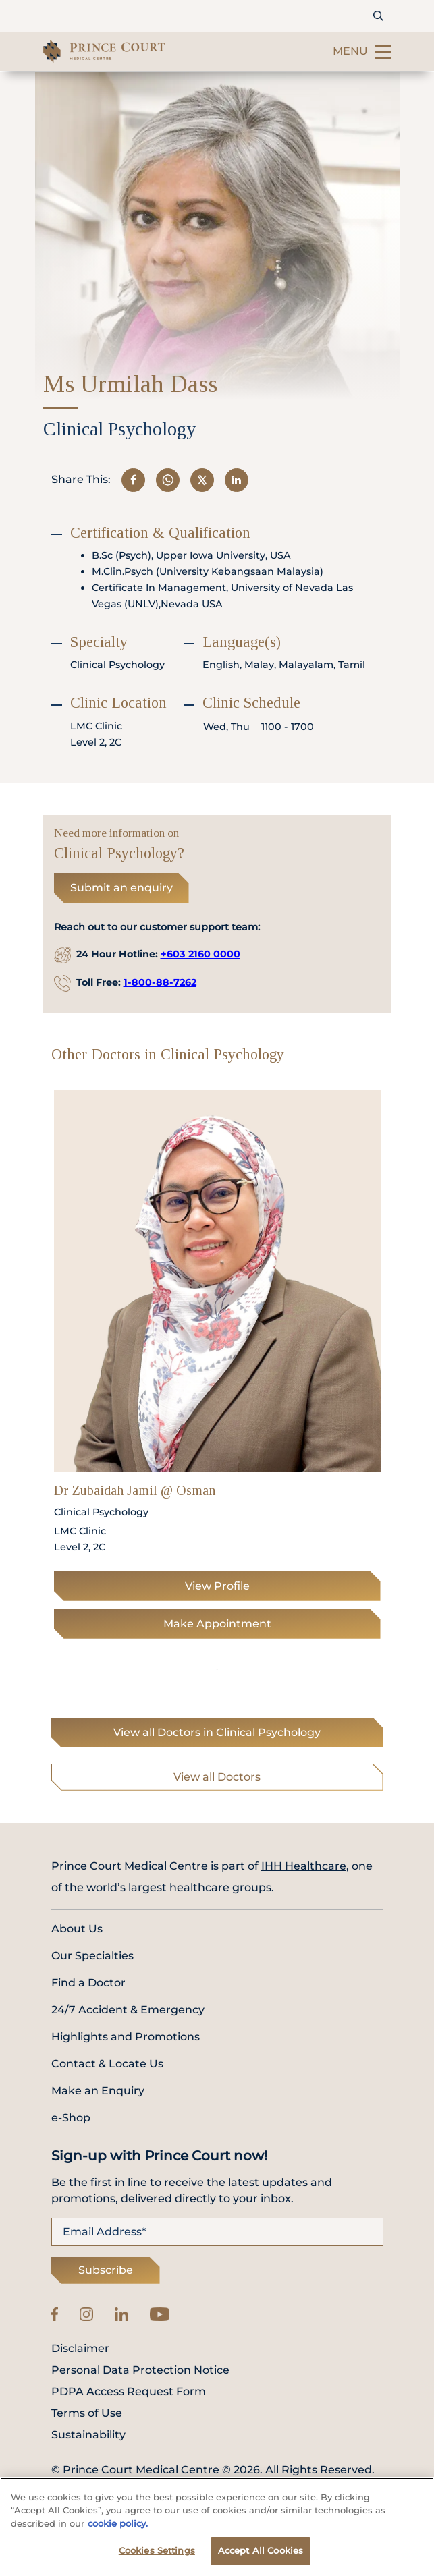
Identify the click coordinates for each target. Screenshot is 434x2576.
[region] (217, 2526)
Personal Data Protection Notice (140, 2370)
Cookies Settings (157, 2550)
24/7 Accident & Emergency (128, 2009)
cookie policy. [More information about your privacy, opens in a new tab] (118, 2523)
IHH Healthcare (303, 1865)
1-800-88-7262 (160, 982)
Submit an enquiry (121, 887)
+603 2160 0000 (200, 954)
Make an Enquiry (97, 2090)
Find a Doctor (88, 1982)
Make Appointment (217, 1623)
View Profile (217, 1585)
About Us (77, 1928)
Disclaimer (80, 2348)
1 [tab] (217, 1669)
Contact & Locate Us (107, 2063)
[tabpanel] (217, 1368)
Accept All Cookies (260, 2550)
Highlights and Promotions (125, 2036)
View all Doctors (217, 1776)
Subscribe (105, 2270)
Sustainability (88, 2435)
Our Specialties (92, 1955)
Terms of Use (86, 2413)
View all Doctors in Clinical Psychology (217, 1732)
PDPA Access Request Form (128, 2391)
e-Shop (70, 2117)
